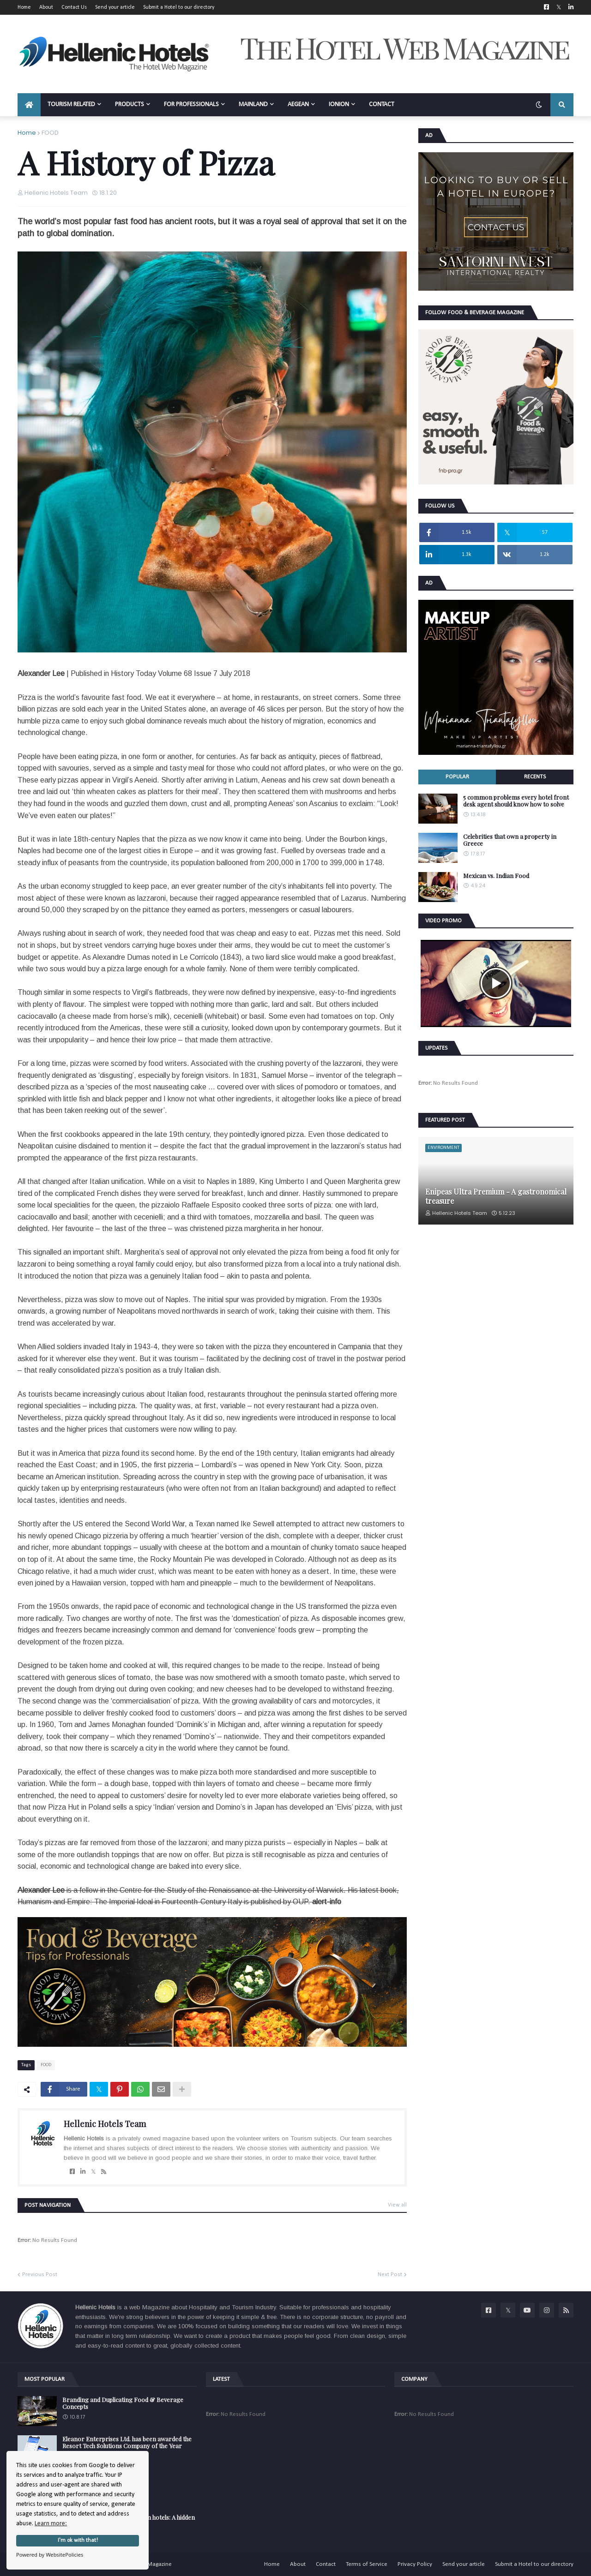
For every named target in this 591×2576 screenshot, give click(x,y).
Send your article (115, 7)
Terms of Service (366, 2564)
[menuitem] (29, 104)
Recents (535, 777)
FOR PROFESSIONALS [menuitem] (191, 104)
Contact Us (74, 7)
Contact (326, 2564)
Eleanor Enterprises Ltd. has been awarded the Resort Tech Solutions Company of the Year (127, 2442)
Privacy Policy (415, 2564)
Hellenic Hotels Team (105, 2123)
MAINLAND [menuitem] (253, 104)
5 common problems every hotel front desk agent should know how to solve (516, 801)
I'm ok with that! (78, 2540)
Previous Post (39, 2274)
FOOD (50, 132)
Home (24, 7)
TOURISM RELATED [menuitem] (71, 104)
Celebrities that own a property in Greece (509, 840)
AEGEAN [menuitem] (298, 104)
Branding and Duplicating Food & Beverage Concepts (122, 2403)
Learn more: (51, 2523)
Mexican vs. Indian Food (496, 875)
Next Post (390, 2274)
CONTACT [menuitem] (381, 104)
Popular (457, 777)
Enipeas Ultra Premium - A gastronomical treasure (496, 1196)
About (46, 7)
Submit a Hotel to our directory (178, 7)
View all (397, 2205)
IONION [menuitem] (339, 104)
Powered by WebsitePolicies (49, 2554)
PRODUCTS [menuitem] (129, 104)
